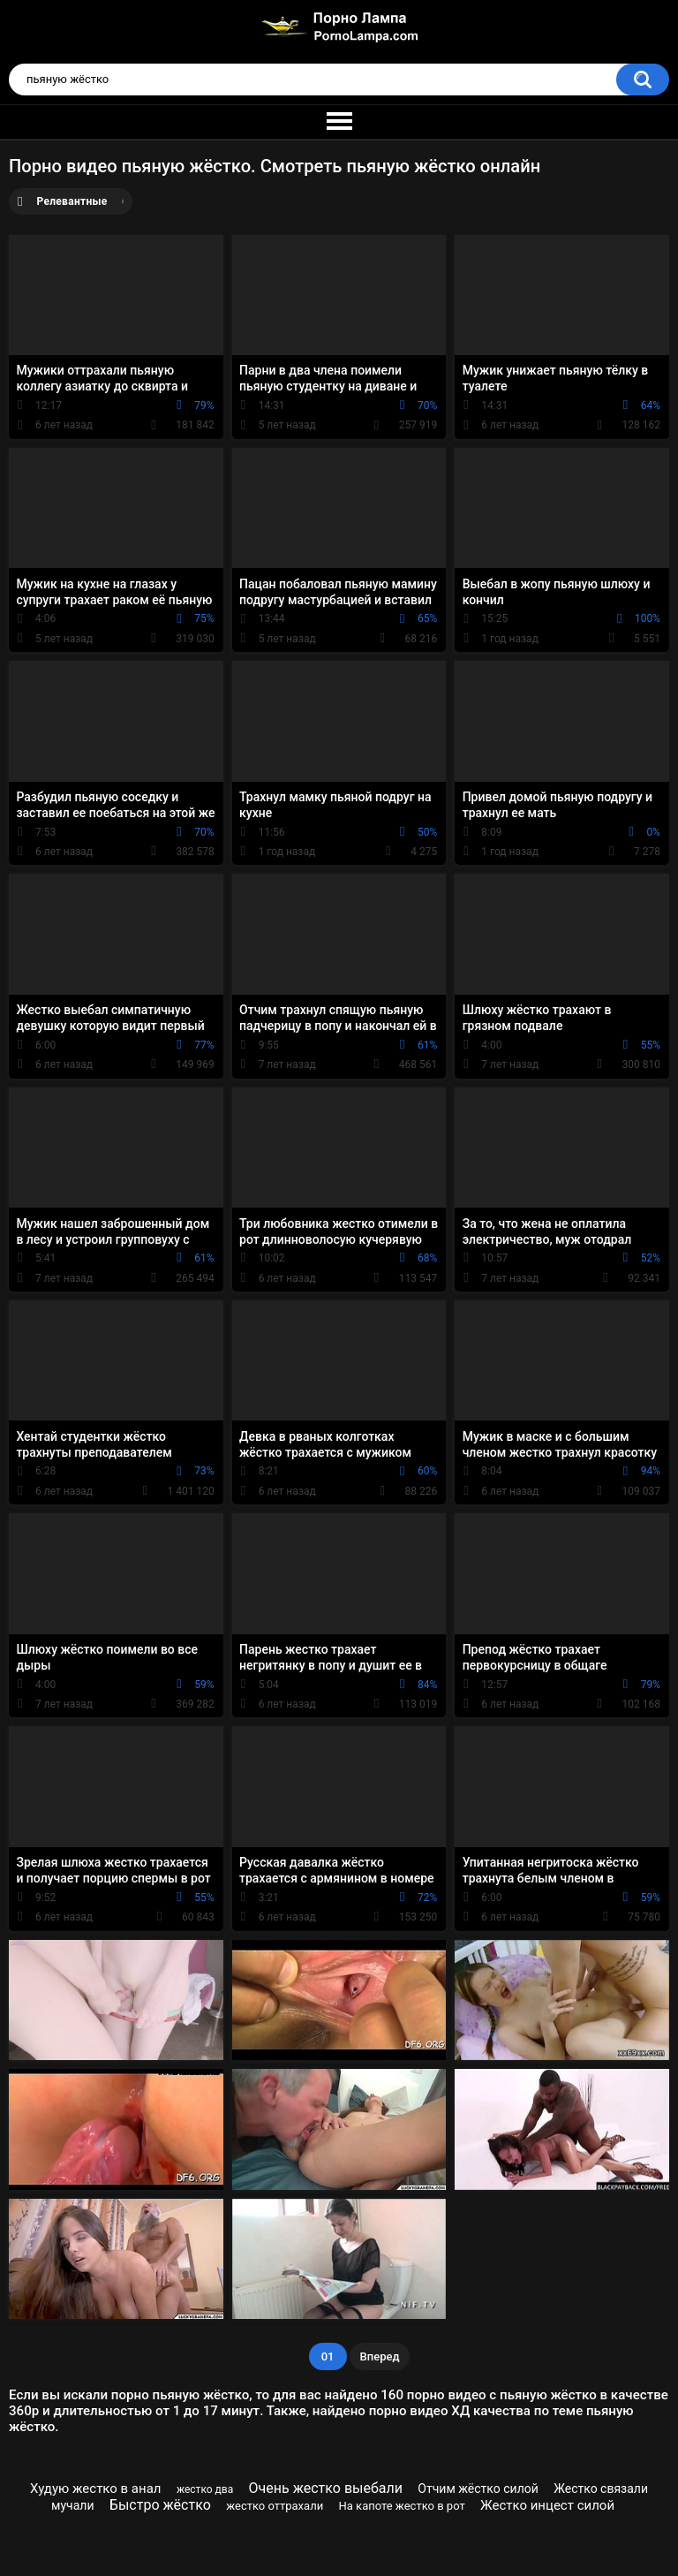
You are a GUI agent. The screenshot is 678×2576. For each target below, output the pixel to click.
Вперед (380, 2356)
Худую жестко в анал (96, 2488)
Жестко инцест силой (547, 2505)
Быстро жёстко (160, 2504)
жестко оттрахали (274, 2505)
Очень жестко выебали (326, 2488)
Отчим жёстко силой (478, 2488)
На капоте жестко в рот (402, 2505)
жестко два (205, 2489)
